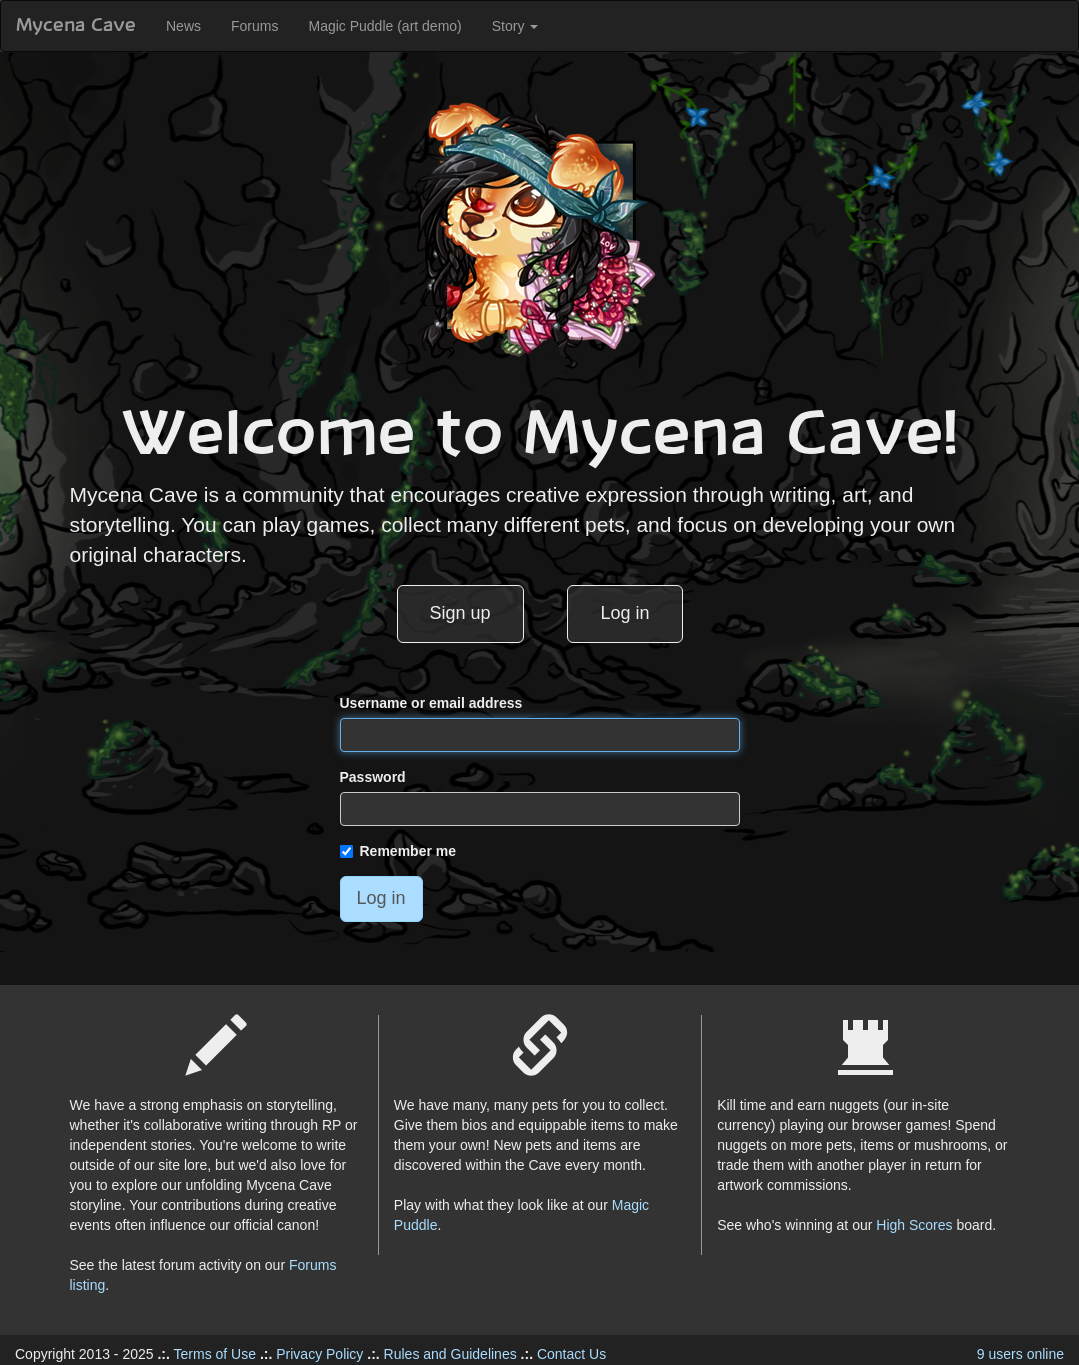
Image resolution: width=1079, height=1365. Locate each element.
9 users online (1020, 1354)
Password (373, 777)
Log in (624, 613)
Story (515, 26)
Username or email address (431, 703)
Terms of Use (215, 1354)
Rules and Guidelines (450, 1354)
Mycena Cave (76, 26)
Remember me (398, 851)
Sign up (460, 613)
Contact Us (571, 1354)
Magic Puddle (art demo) (384, 26)
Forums (254, 26)
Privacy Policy (319, 1354)
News (183, 26)
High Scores (914, 1225)
